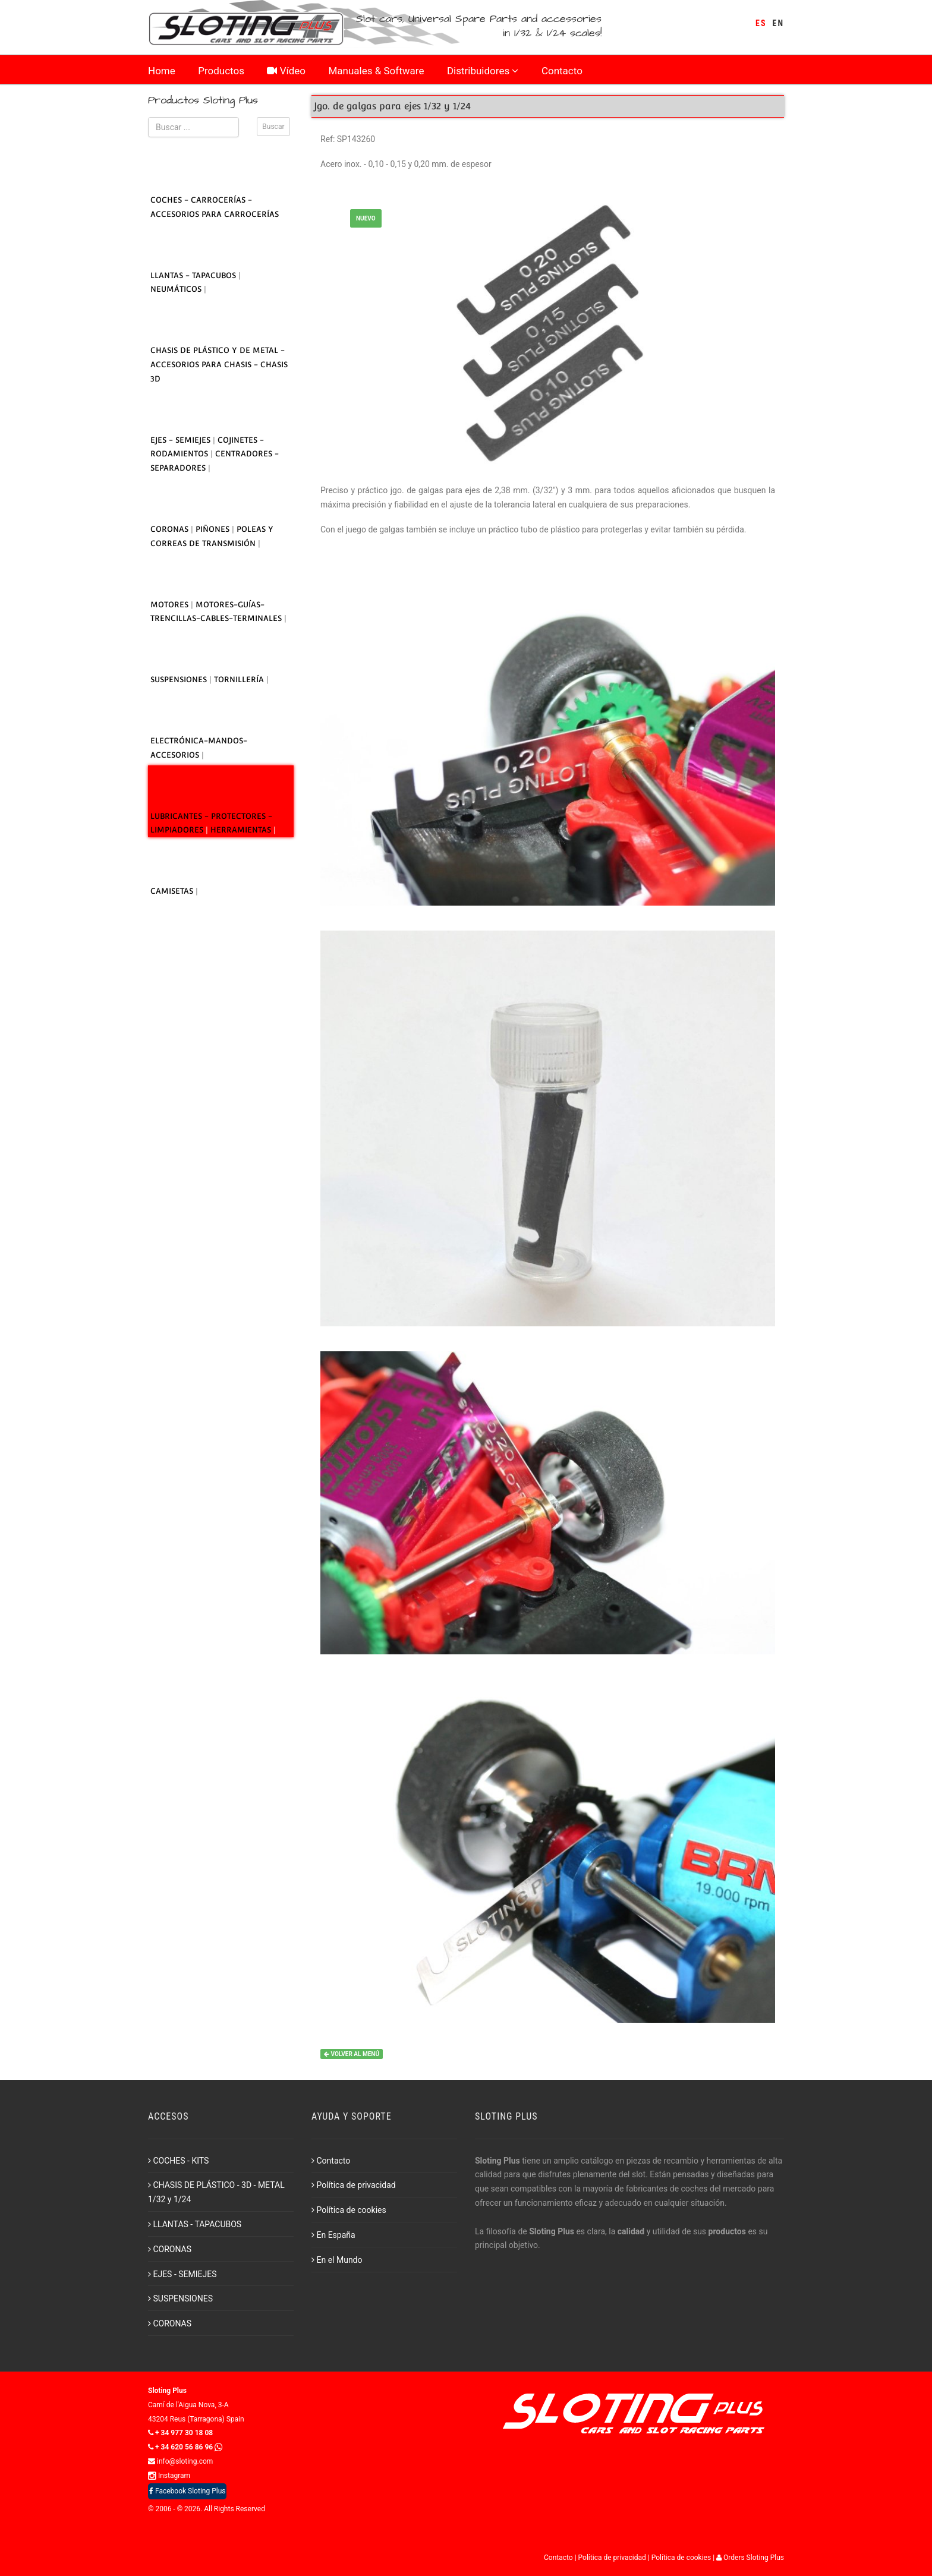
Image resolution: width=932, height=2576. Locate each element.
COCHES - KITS (178, 2160)
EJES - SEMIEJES (181, 440)
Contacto (561, 72)
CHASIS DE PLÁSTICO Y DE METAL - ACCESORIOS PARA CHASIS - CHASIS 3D (219, 364)
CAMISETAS (173, 891)
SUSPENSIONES (179, 679)
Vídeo (286, 72)
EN (778, 23)
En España (333, 2235)
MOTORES (170, 604)
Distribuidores (482, 72)
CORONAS (170, 529)
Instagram (169, 2475)
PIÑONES (214, 529)
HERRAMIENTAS (241, 829)
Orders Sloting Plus (750, 2557)
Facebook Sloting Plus (187, 2491)
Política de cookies (348, 2210)
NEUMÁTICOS (177, 289)
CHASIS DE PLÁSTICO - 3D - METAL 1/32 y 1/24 (216, 2192)
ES (760, 23)
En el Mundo (337, 2260)
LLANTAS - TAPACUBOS (194, 275)
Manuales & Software (376, 72)
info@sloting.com (180, 2461)
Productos (221, 72)
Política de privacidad (353, 2185)
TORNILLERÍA (240, 679)
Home (161, 72)
